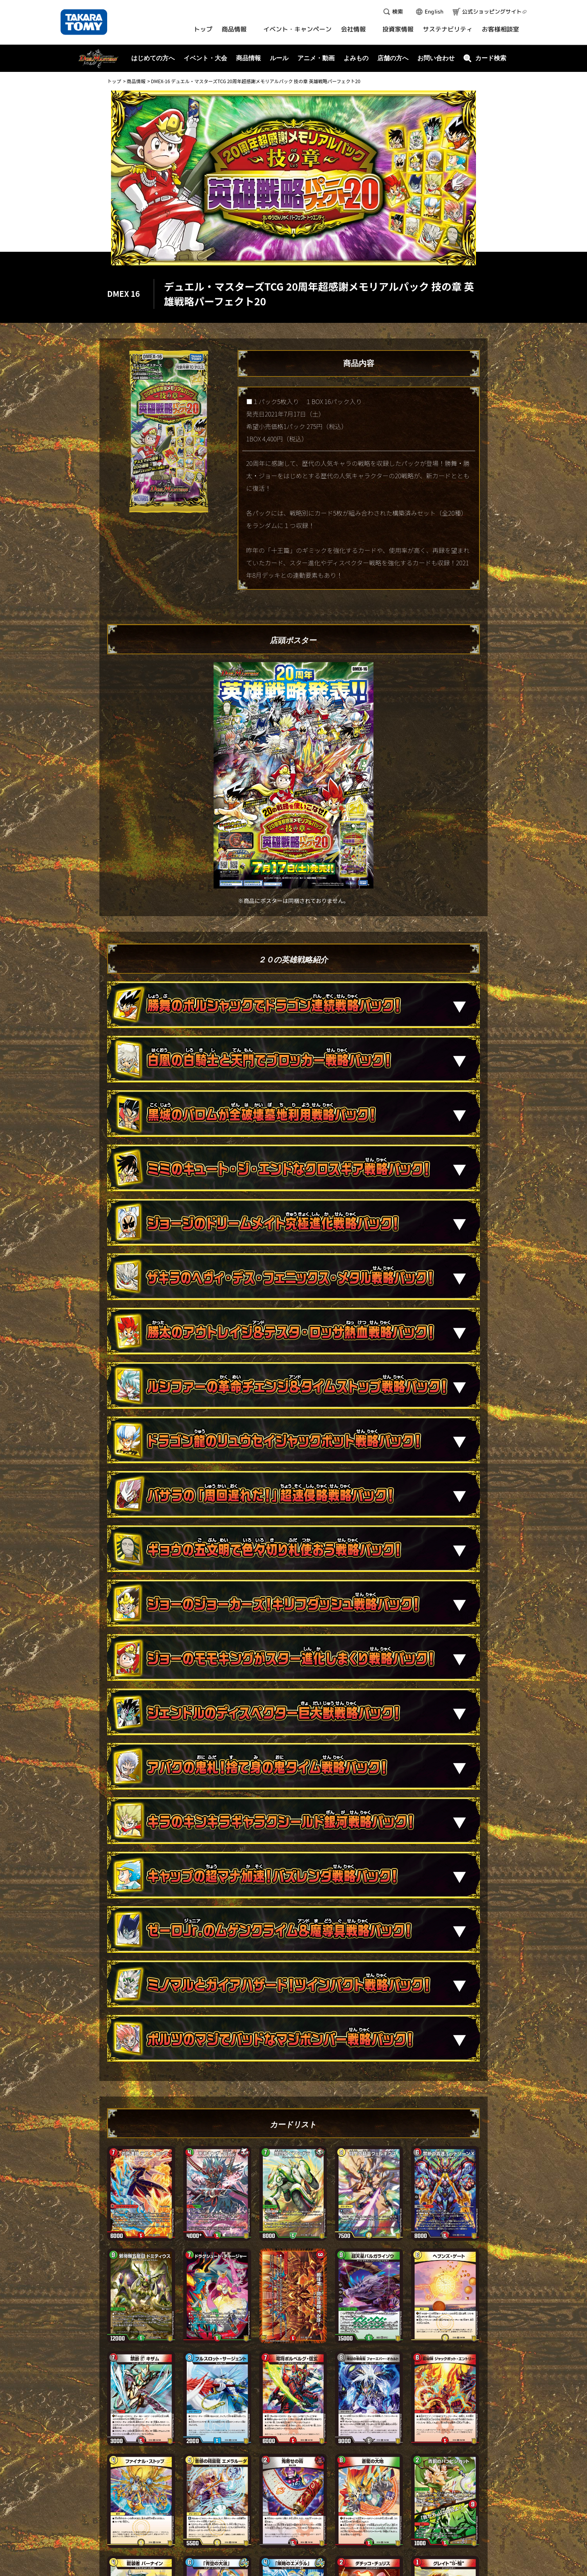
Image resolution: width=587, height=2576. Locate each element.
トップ (114, 81)
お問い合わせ (436, 58)
